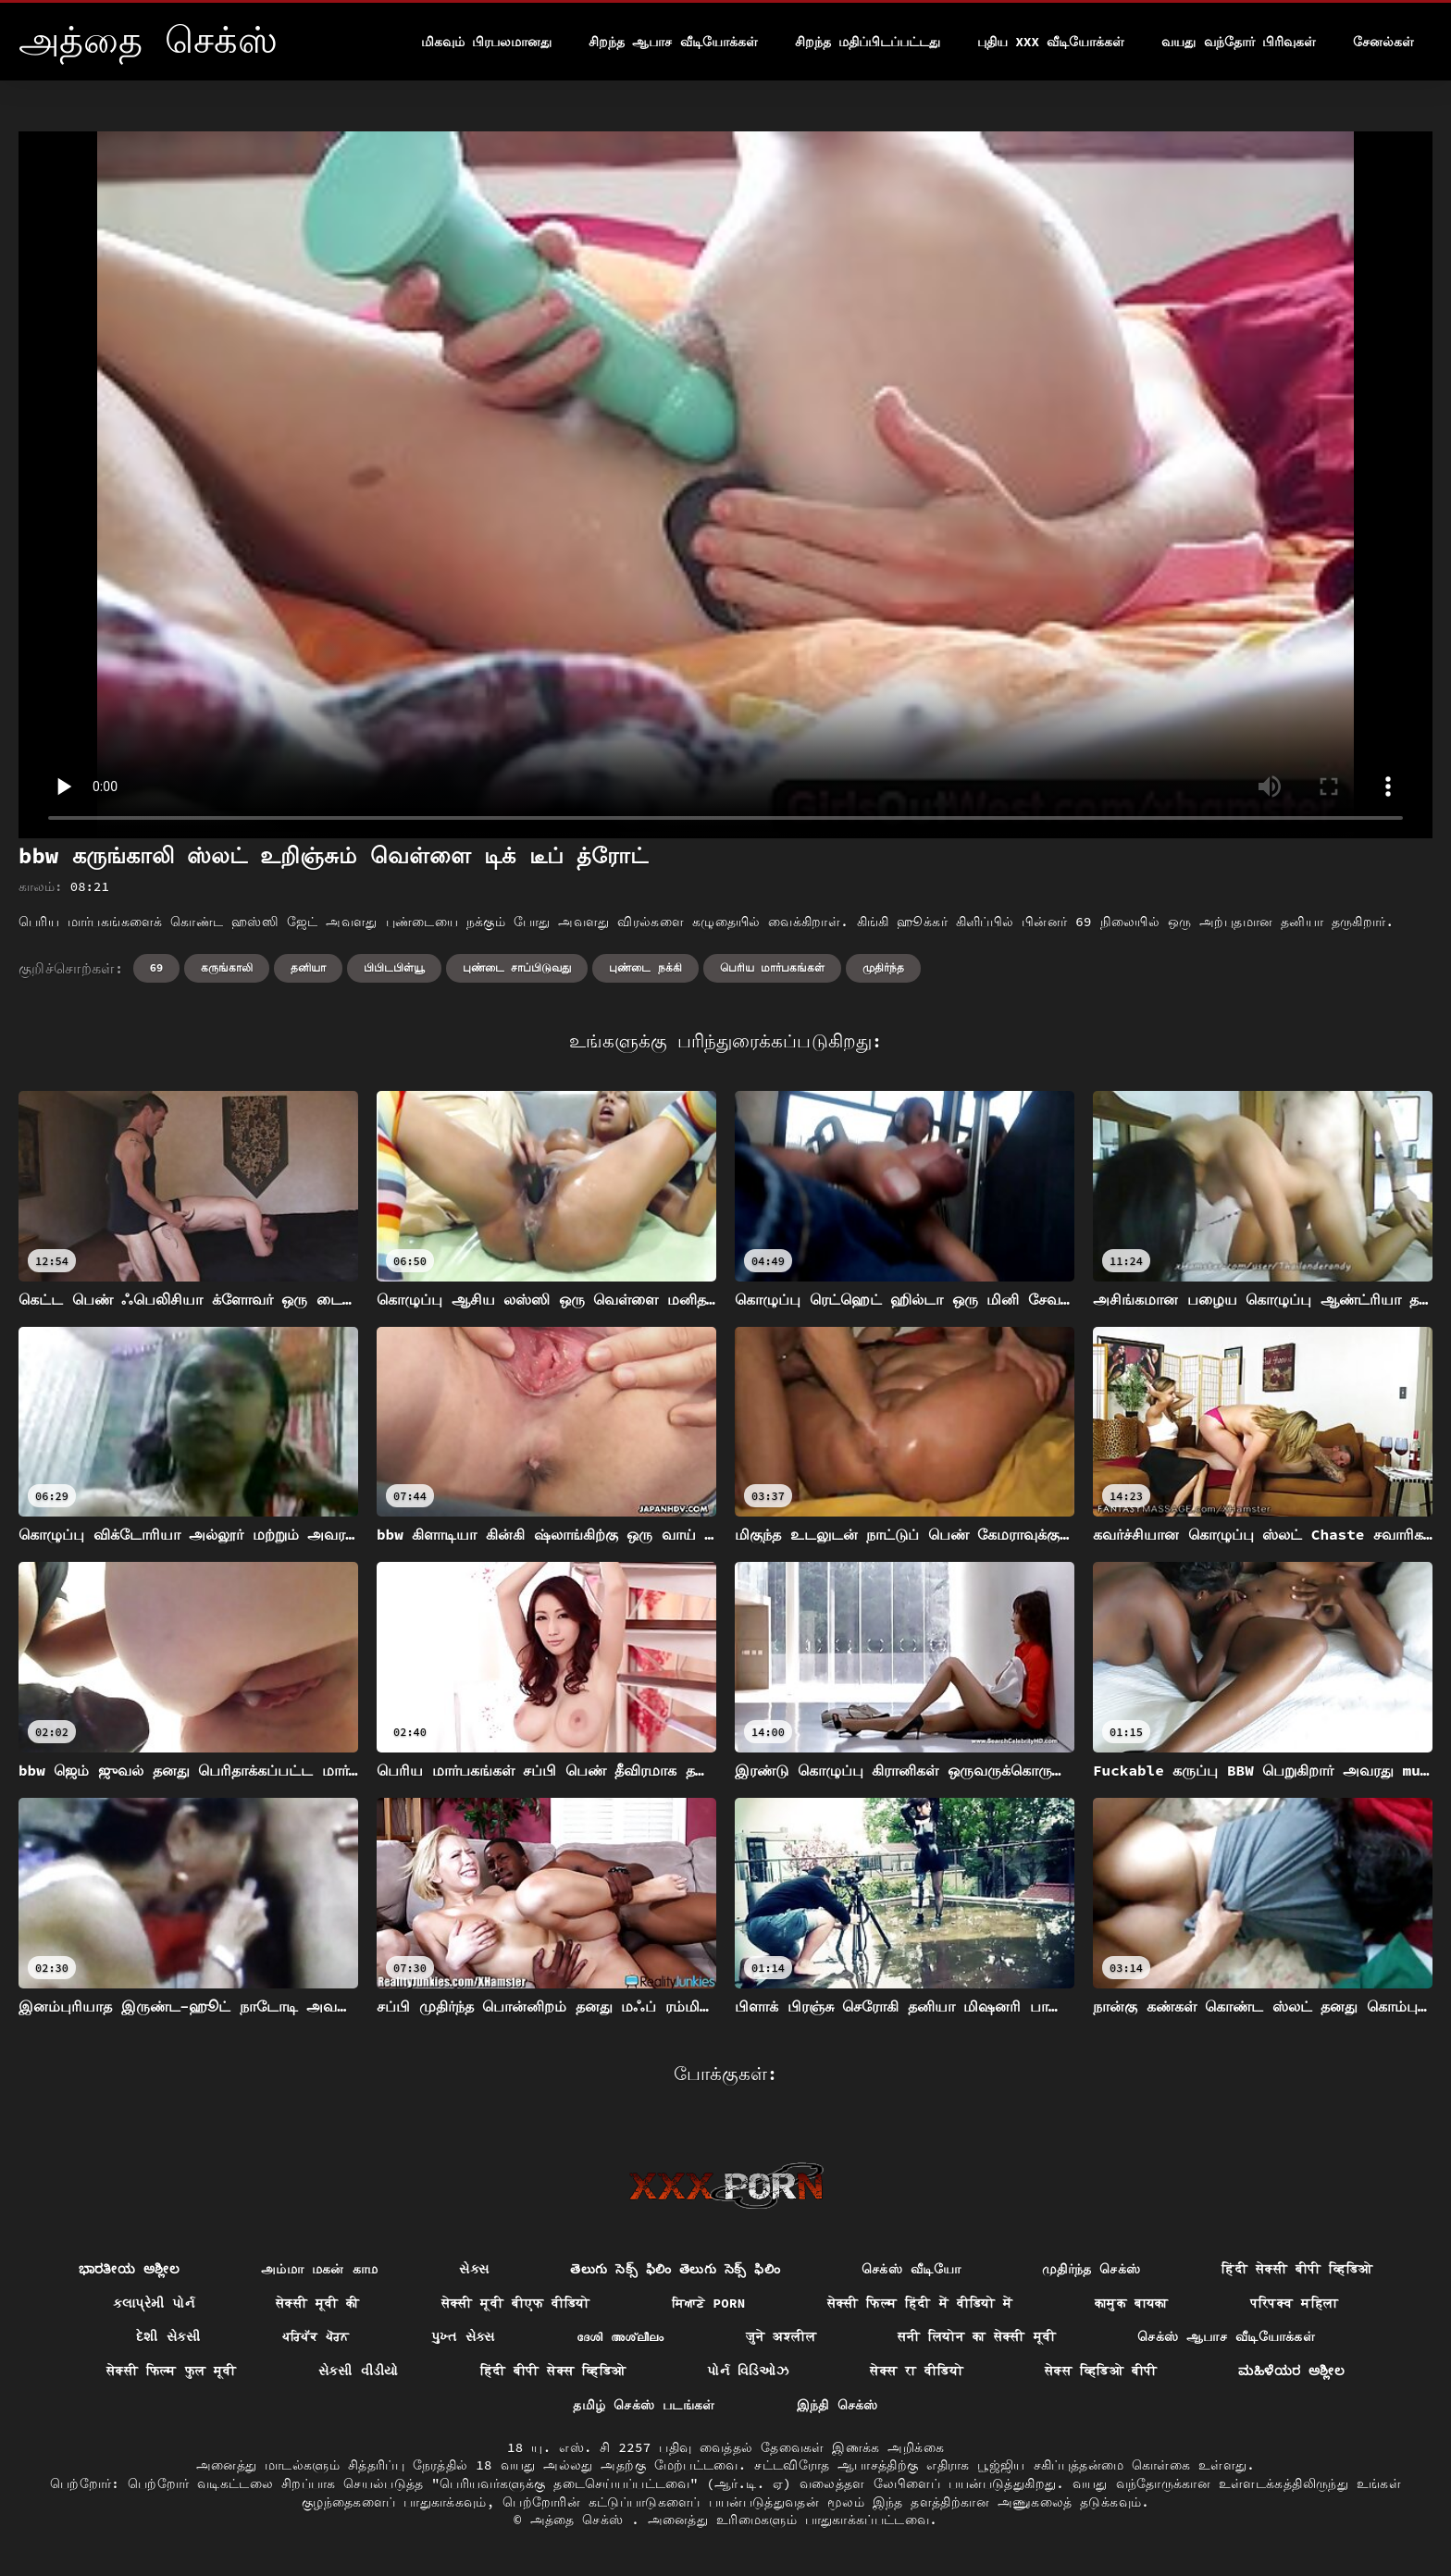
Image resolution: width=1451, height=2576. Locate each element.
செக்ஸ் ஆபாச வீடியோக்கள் (1226, 2336)
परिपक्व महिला (1294, 2303)
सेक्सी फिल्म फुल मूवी (171, 2370)
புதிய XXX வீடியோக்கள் (1050, 41)
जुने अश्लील (781, 2336)
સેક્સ (474, 2268)
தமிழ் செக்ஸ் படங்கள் (643, 2404)
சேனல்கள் (1383, 41)
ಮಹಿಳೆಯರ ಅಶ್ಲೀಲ (1291, 2370)
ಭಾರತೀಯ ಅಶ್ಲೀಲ (129, 2268)
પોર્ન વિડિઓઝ (747, 2370)
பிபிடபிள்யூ (394, 967)
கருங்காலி (227, 967)
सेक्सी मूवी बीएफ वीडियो (515, 2303)
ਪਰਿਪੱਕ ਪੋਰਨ (316, 2336)
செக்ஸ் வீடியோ (911, 2268)
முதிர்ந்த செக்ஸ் (1091, 2268)
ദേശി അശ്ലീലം (620, 2336)
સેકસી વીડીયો (358, 2370)
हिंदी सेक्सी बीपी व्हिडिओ (1297, 2268)
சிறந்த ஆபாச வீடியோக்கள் (673, 41)
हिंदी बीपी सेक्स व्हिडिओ (553, 2370)
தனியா (308, 967)
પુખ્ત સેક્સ (463, 2336)
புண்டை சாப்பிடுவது (517, 967)
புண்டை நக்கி (645, 967)
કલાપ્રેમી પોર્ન (153, 2303)
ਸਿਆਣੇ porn (709, 2303)
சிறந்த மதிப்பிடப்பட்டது (867, 41)
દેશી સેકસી (168, 2336)
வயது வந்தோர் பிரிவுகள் (1238, 41)
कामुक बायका (1132, 2303)
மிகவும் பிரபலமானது (486, 41)
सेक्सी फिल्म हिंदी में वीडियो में (920, 2303)
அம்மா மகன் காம (319, 2268)
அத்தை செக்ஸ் (581, 2519)
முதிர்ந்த (883, 967)
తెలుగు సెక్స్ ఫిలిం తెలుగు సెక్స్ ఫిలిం (675, 2268)
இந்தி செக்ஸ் (837, 2404)
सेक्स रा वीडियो (916, 2370)
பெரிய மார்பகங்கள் (772, 967)
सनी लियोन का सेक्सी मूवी (977, 2336)
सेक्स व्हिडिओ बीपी (1101, 2370)
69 (156, 967)
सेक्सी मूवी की (318, 2303)
